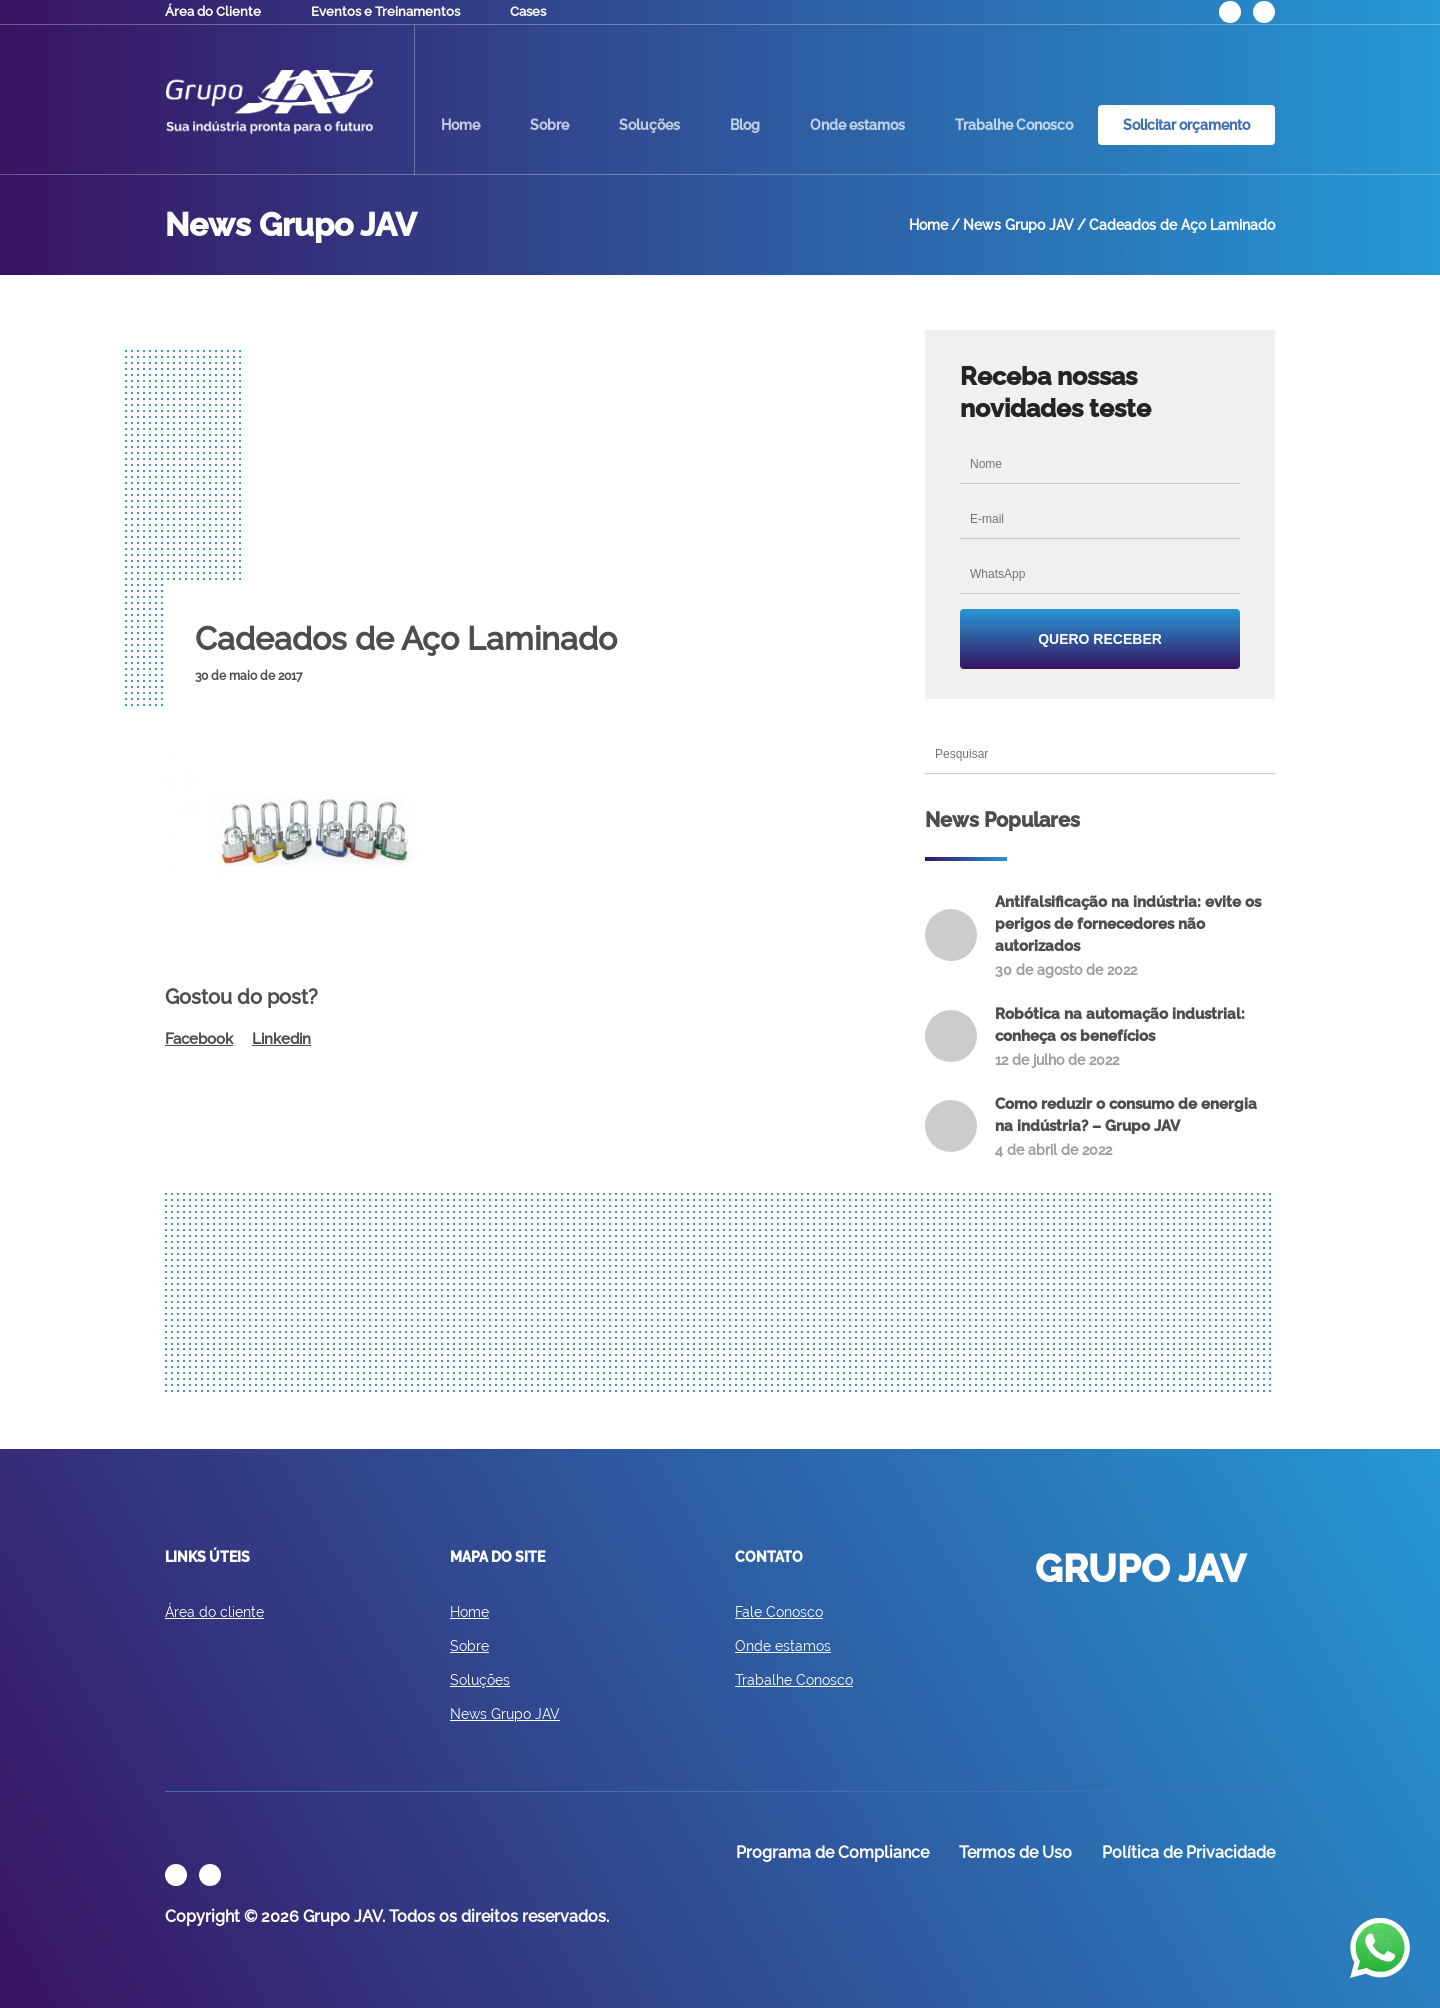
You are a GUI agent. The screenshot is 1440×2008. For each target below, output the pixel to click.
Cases (528, 11)
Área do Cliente (213, 11)
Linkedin (281, 1039)
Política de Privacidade (1188, 1852)
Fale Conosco (779, 1612)
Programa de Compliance (832, 1852)
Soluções (649, 125)
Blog (745, 125)
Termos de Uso (1015, 1852)
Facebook (199, 1039)
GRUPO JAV (269, 102)
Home (460, 125)
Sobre (549, 125)
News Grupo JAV (505, 1714)
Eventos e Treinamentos (385, 11)
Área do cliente (214, 1612)
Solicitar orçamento (1186, 125)
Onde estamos (857, 125)
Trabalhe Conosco (1014, 125)
